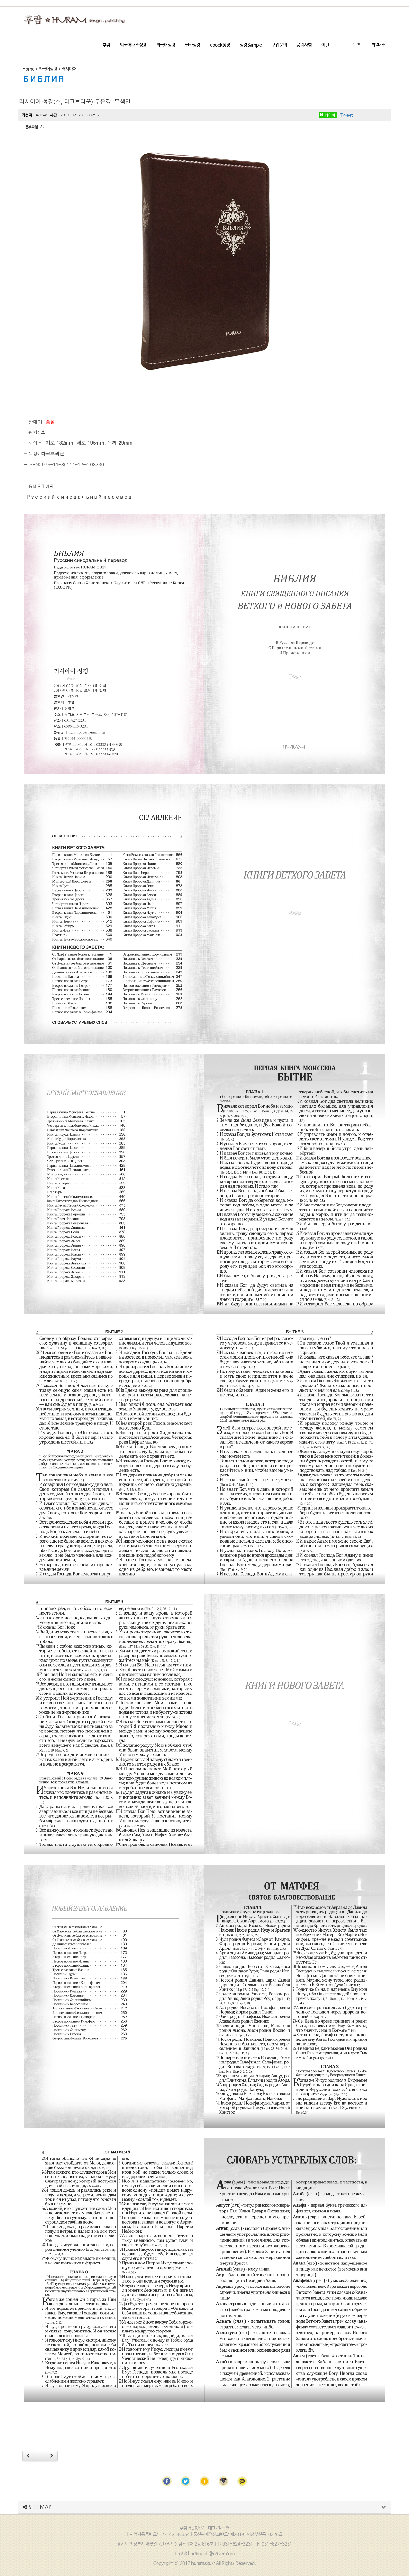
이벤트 (327, 45)
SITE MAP (37, 2507)
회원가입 (379, 45)
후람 (106, 45)
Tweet (346, 115)
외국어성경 (165, 45)
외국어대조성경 (133, 45)
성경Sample (251, 45)
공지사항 (304, 45)
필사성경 (192, 45)
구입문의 (279, 45)
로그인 (356, 45)
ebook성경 (220, 45)
